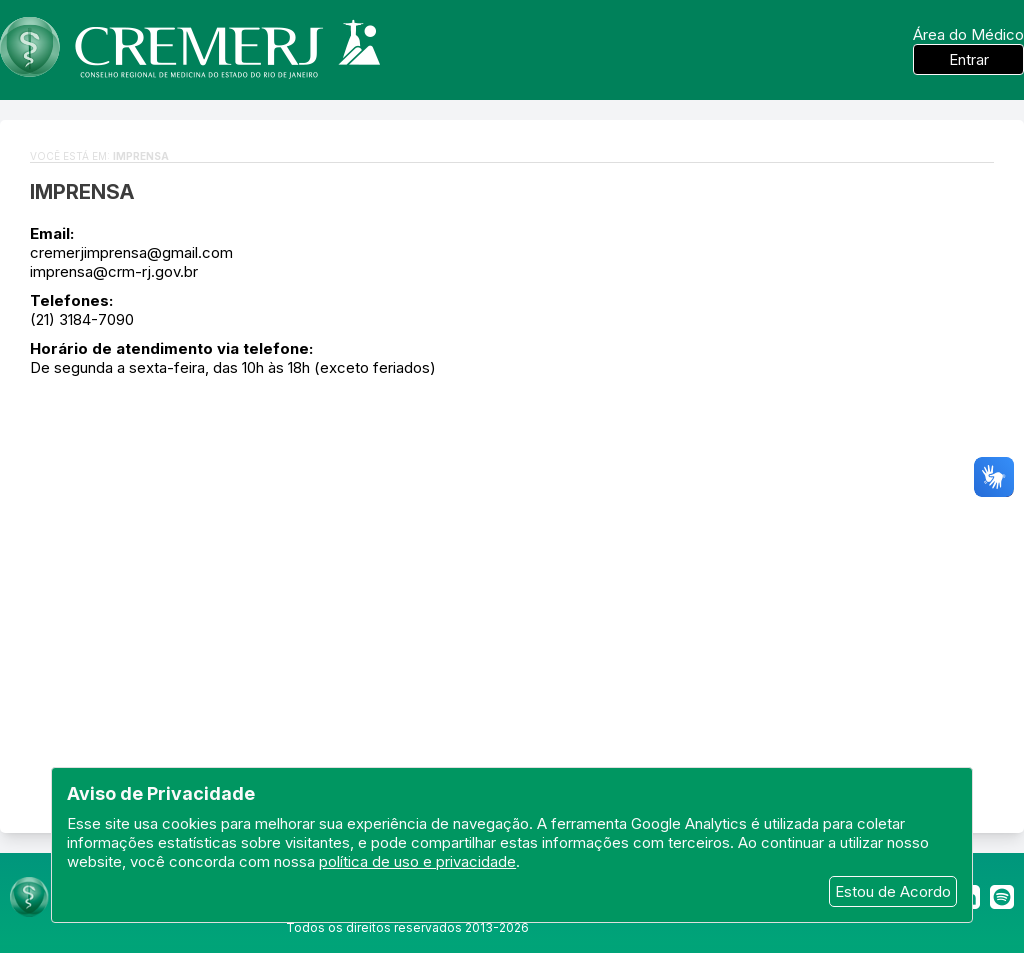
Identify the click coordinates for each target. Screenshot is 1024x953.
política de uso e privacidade (417, 861)
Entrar (969, 59)
